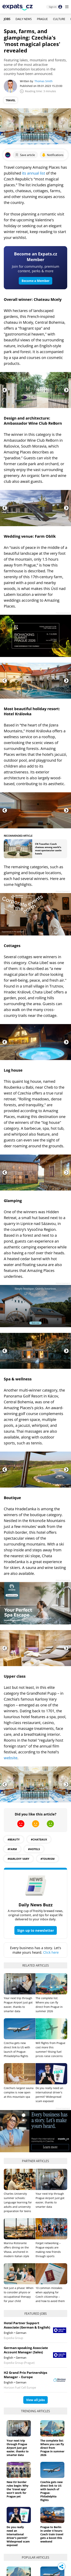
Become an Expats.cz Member (35, 256)
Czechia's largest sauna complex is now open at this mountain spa (19, 2092)
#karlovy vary (18, 1859)
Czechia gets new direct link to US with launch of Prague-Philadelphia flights (51, 2491)
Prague (42, 19)
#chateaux (39, 1839)
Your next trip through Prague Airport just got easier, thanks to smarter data (18, 2448)
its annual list (33, 173)
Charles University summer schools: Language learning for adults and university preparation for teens (18, 2202)
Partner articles (35, 2161)
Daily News (24, 19)
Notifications (52, 155)
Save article (25, 155)
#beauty (14, 1839)
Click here (51, 1952)
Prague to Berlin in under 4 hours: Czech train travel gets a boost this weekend (51, 2534)
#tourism (48, 1859)
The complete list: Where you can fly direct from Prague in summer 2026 (52, 2448)
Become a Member (35, 281)
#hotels (34, 1849)
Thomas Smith (43, 81)
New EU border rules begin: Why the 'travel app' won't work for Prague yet (17, 2489)
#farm (12, 1849)
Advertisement (63, 613)
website (10, 1757)
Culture (59, 19)
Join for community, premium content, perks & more (35, 268)
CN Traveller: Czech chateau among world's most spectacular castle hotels (48, 848)
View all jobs (35, 2400)
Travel (11, 100)
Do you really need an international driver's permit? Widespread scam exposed (18, 2536)
